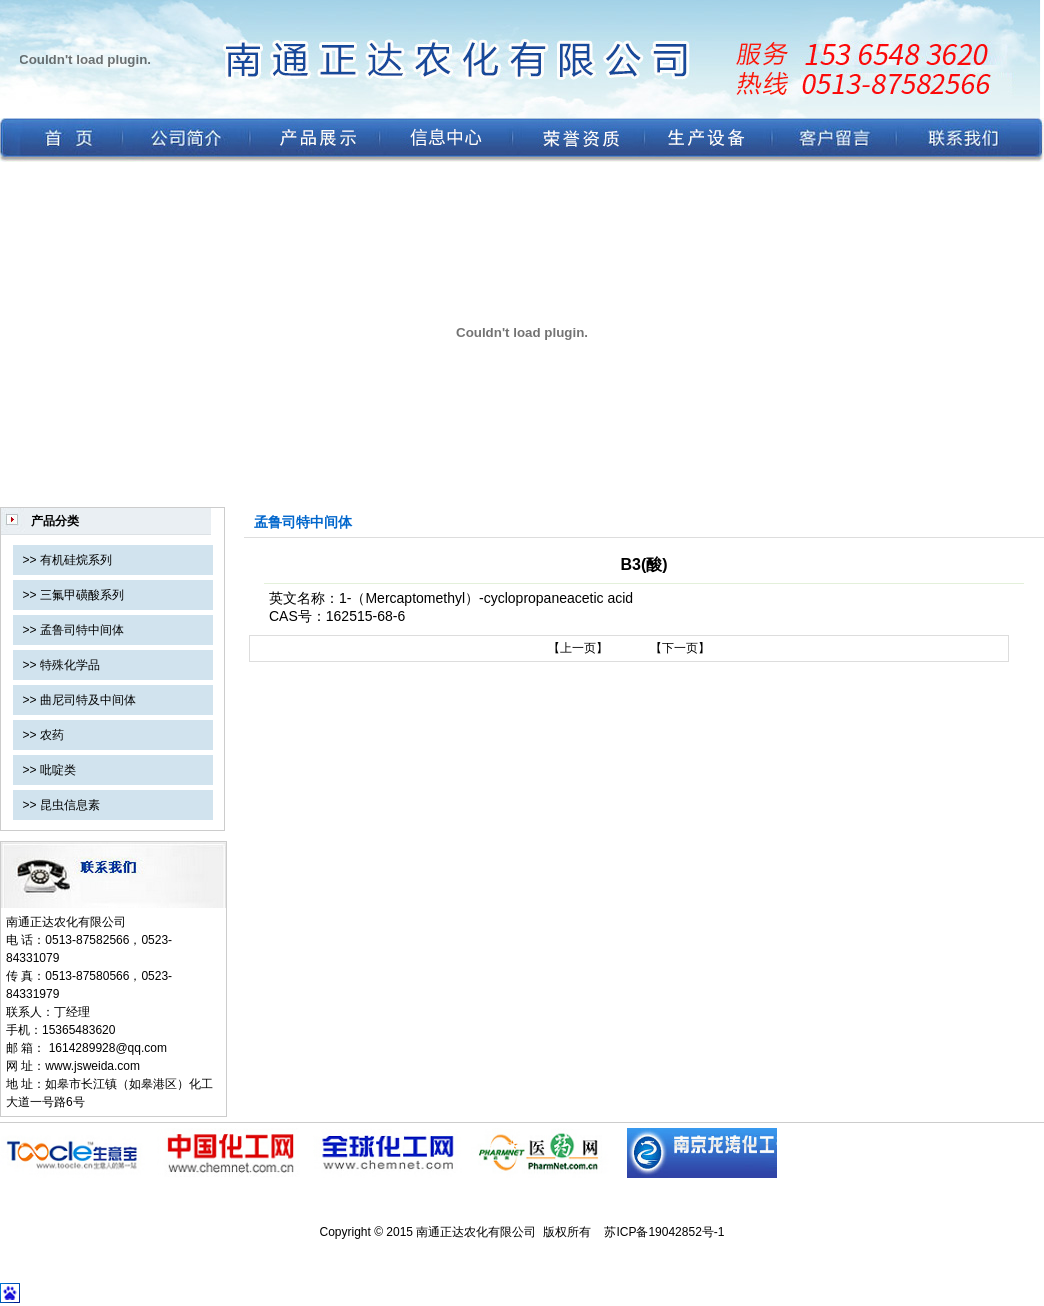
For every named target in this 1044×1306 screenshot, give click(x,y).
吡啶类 (58, 770)
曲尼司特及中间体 (88, 700)
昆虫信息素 (70, 805)
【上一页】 (578, 648)
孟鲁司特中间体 (82, 630)
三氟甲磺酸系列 (82, 595)
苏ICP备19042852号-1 (664, 1232)
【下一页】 (680, 648)
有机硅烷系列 (76, 560)
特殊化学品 (70, 665)
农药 (52, 735)
